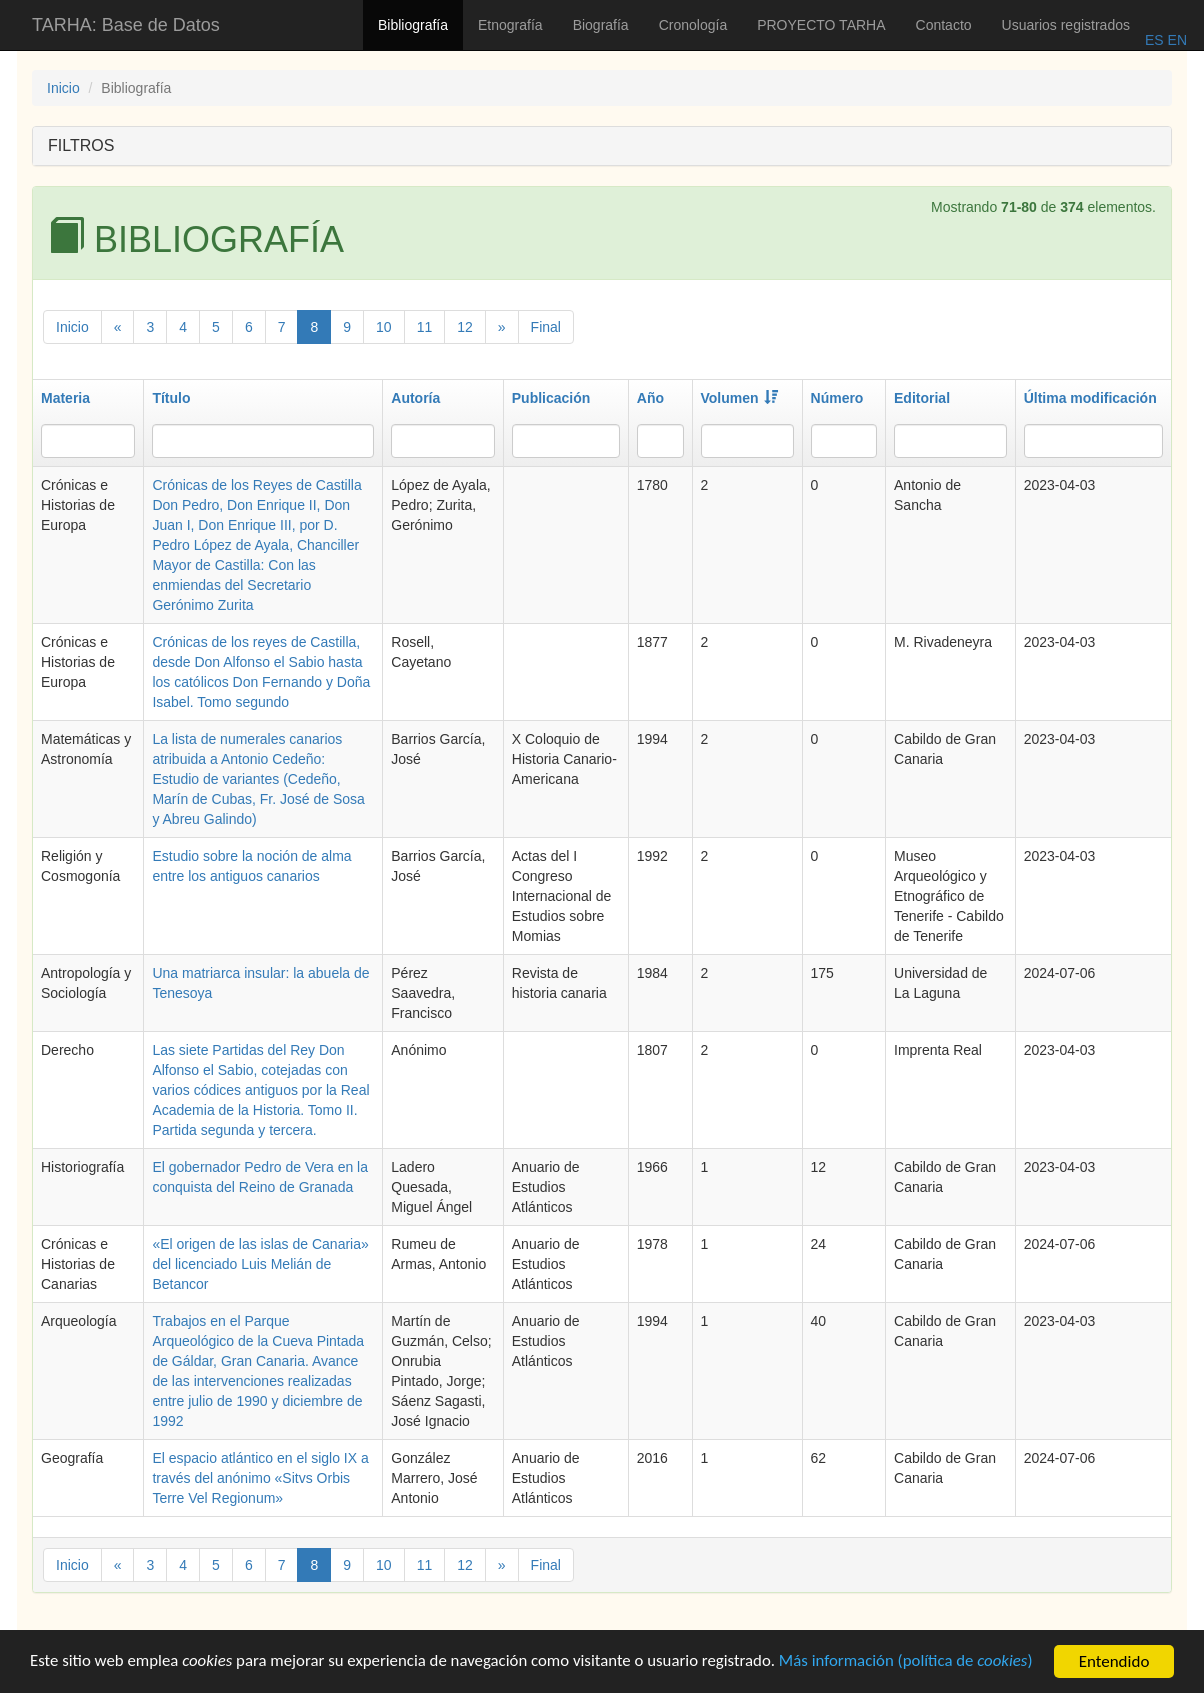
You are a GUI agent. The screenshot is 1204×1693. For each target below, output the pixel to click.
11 (425, 327)
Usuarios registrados (1066, 25)
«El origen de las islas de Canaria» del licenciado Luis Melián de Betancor (260, 1264)
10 (384, 327)
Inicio (63, 88)
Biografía (601, 25)
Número (837, 398)
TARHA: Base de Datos (126, 25)
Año (650, 398)
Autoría (415, 398)
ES (1154, 40)
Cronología (693, 25)
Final (546, 327)
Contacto (944, 25)
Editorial (922, 398)
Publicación (551, 398)
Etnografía (510, 25)
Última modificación (1090, 398)
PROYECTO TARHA (821, 25)
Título (171, 398)
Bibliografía (413, 25)
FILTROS (81, 145)
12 (465, 327)
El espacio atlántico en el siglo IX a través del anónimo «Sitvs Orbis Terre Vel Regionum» (260, 1478)
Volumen (739, 398)
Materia (65, 398)
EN (1175, 40)
